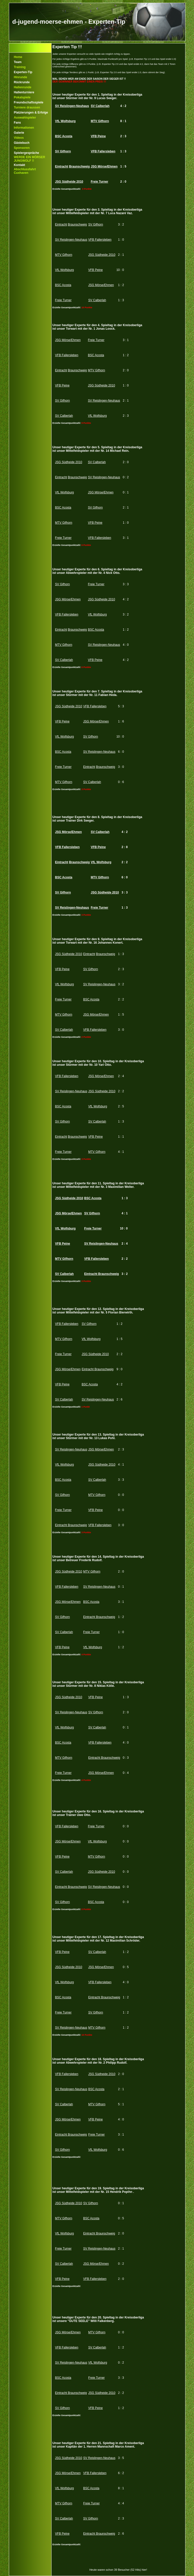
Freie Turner (99, 181)
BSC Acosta (63, 136)
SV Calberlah (100, 106)
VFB (94, 136)
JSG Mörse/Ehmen (104, 166)
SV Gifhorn (63, 151)
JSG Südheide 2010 (69, 181)
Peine (101, 136)
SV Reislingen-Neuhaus (72, 106)
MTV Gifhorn (100, 121)
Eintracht (61, 166)
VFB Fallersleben (103, 151)
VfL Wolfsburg (65, 121)
